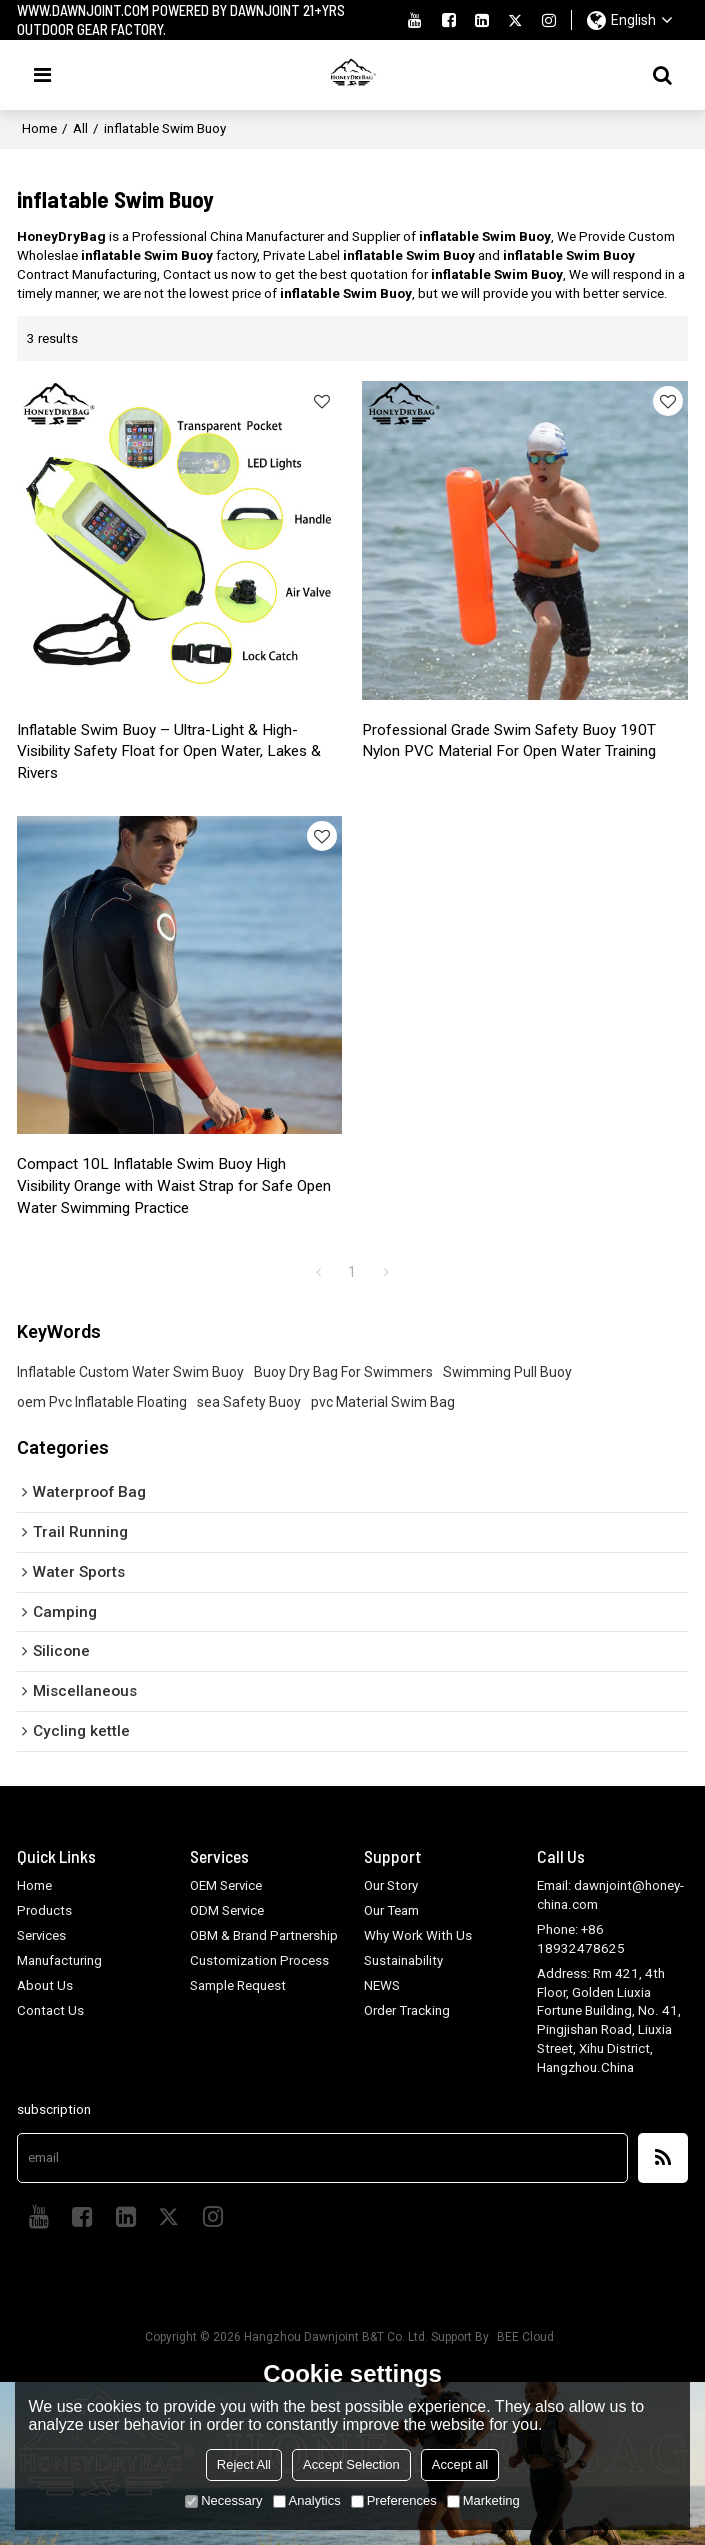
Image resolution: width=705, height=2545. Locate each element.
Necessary (223, 2500)
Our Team (391, 1911)
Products (44, 1911)
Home (39, 128)
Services (42, 1936)
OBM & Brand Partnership (264, 1936)
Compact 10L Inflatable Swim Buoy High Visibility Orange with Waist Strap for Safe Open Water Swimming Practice (177, 1187)
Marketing (483, 2500)
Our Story (391, 1886)
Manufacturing (59, 1960)
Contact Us (50, 2010)
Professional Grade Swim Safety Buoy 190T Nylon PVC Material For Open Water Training (511, 741)
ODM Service (227, 1911)
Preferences (394, 2500)
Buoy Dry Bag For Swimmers (343, 1373)
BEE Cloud (525, 2337)
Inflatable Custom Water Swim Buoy (130, 1373)
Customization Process (259, 1960)
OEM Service (226, 1886)
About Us (45, 1985)
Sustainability (403, 1960)
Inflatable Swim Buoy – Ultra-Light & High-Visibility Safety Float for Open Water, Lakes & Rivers (172, 752)
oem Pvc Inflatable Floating (102, 1403)
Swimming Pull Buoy (507, 1373)
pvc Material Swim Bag (383, 1403)
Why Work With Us (418, 1936)
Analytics (307, 2500)
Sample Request (238, 1985)
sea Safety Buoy (249, 1403)
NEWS (382, 1985)
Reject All (244, 2464)
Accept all (460, 2464)
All (80, 128)
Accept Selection (351, 2464)
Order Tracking (407, 2010)
